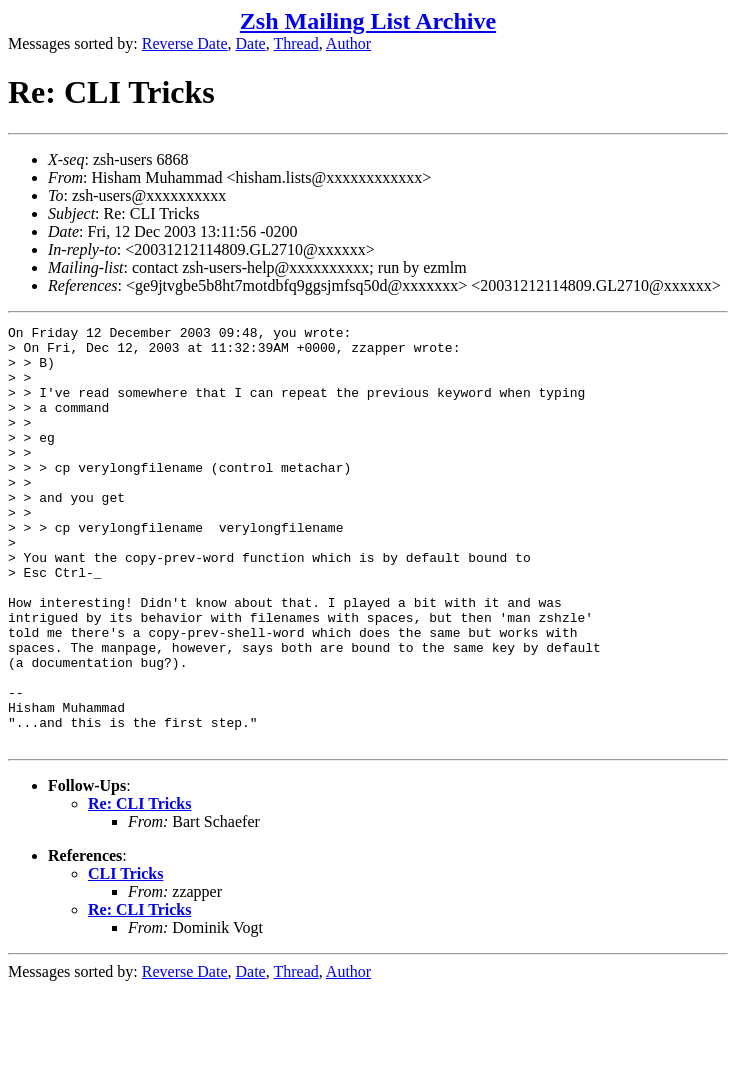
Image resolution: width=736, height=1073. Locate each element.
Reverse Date (185, 43)
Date (251, 43)
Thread (295, 43)
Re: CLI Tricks (139, 887)
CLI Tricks (125, 957)
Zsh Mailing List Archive (368, 21)
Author (348, 43)
